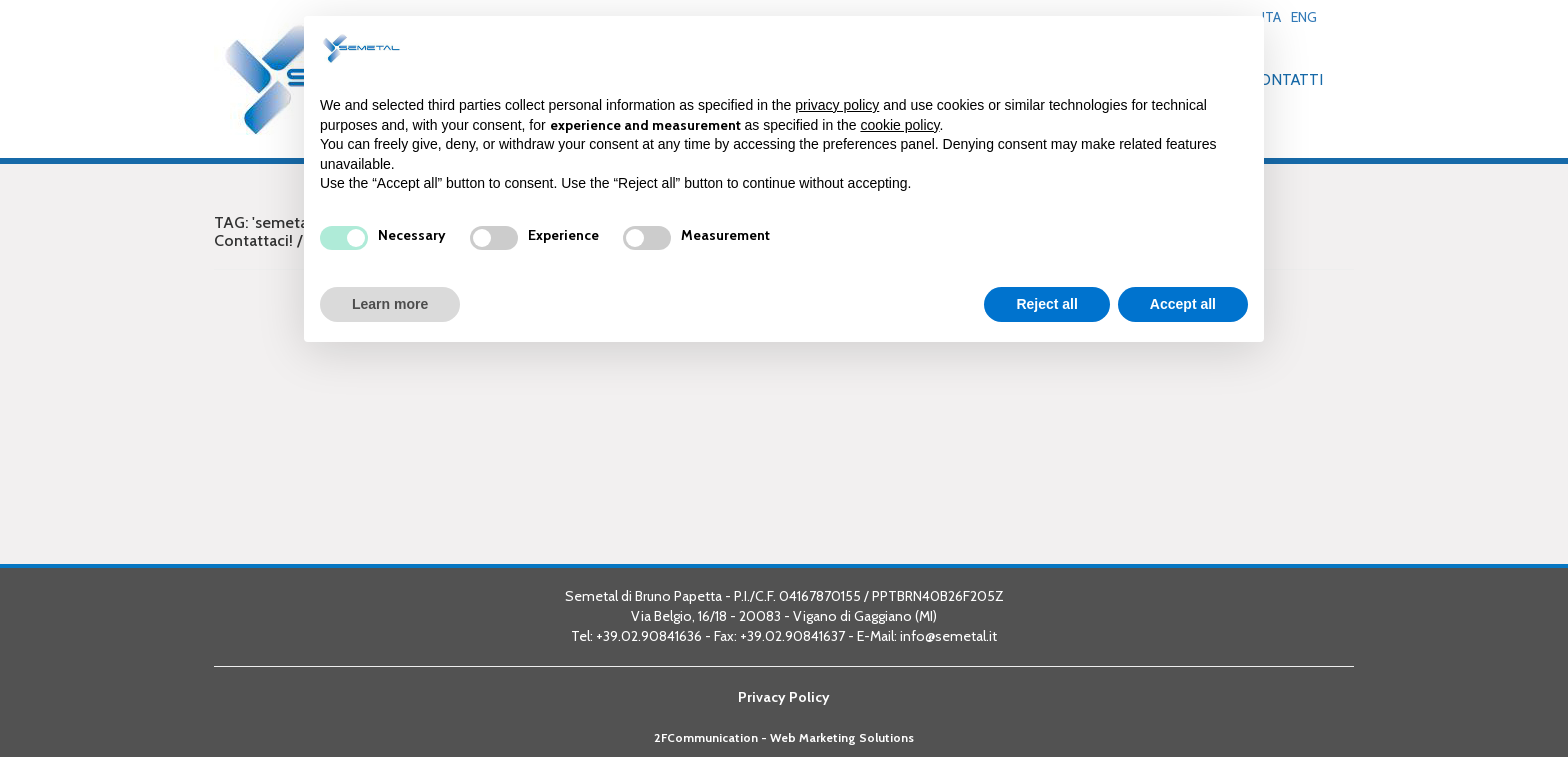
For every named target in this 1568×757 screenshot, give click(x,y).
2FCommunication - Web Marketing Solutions (784, 738)
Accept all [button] (1183, 304)
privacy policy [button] (837, 105)
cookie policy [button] (899, 125)
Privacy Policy (784, 697)
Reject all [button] (1046, 304)
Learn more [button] (390, 304)
